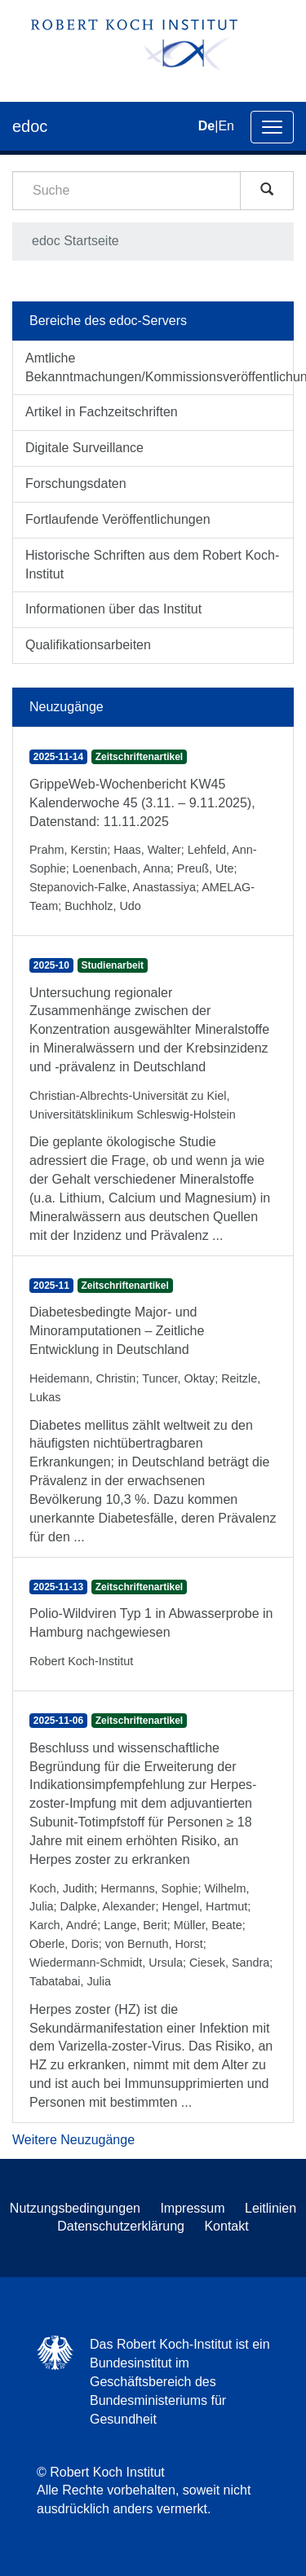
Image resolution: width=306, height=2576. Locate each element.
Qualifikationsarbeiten (88, 645)
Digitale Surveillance (84, 448)
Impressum (192, 2208)
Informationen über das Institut (113, 609)
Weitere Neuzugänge (73, 2140)
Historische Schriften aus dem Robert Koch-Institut (152, 564)
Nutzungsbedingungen (75, 2208)
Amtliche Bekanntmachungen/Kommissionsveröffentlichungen (159, 367)
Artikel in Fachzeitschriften (101, 412)
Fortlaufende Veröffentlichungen (118, 519)
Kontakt (226, 2226)
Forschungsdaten (75, 483)
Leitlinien (270, 2208)
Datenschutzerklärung (120, 2226)
